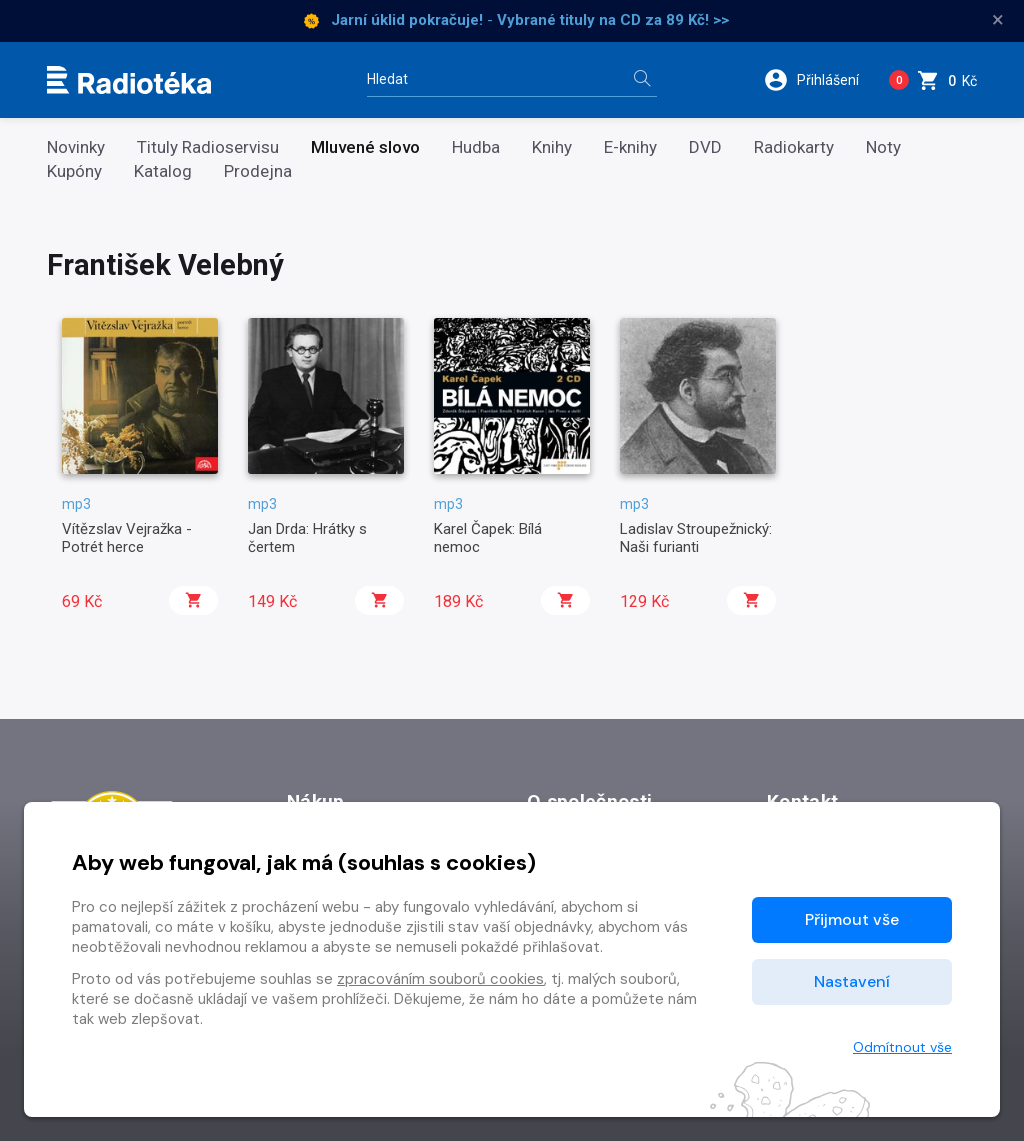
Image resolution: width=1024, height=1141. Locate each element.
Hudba (476, 147)
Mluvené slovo (365, 147)
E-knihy (630, 147)
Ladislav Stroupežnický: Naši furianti (696, 538)
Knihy (552, 147)
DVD (705, 147)
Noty (883, 147)
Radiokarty (794, 147)
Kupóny (74, 171)
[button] (818, 80)
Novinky (76, 147)
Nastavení (852, 981)
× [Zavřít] (998, 20)
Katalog (163, 171)
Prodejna (258, 171)
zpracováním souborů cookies (440, 979)
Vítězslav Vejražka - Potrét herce (127, 538)
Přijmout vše (852, 919)
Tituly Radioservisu (208, 147)
